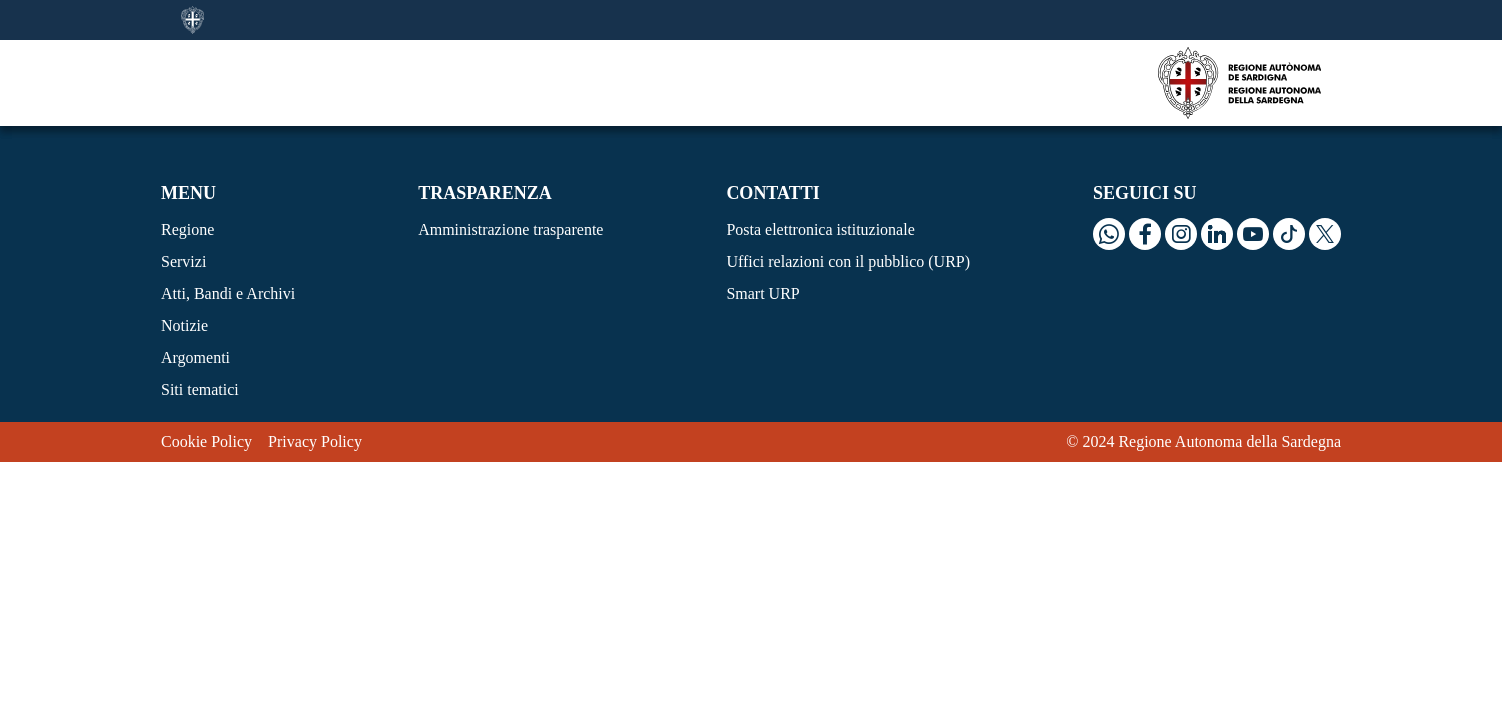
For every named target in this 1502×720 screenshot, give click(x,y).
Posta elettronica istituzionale (820, 229)
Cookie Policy (206, 441)
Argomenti (195, 357)
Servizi (183, 261)
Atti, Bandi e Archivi (228, 293)
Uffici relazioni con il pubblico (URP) (848, 261)
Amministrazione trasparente (510, 229)
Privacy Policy (315, 441)
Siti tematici (200, 389)
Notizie (184, 325)
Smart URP (762, 293)
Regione (187, 229)
